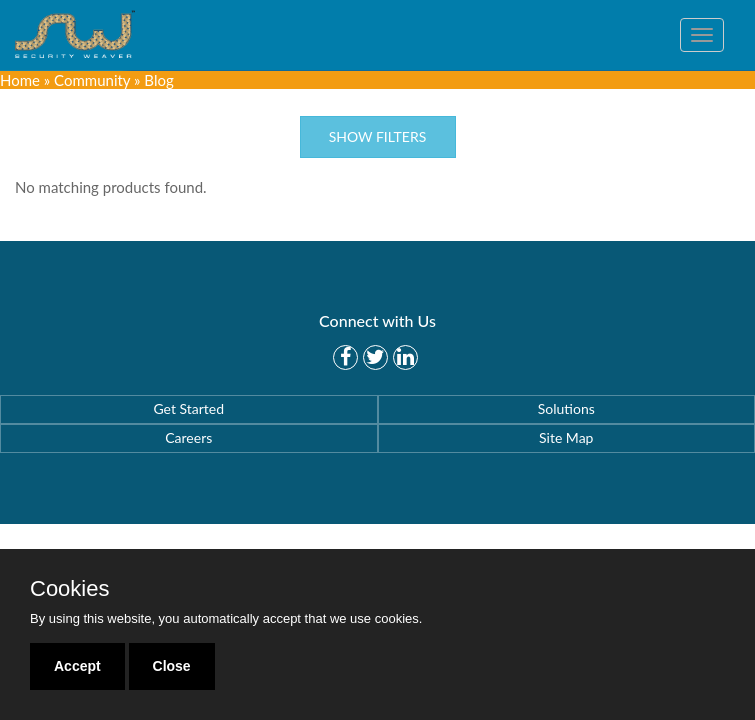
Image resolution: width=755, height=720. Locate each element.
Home (20, 80)
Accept (77, 666)
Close (172, 666)
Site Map (566, 437)
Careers (188, 437)
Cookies (69, 589)
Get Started (188, 408)
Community (92, 80)
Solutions (566, 408)
